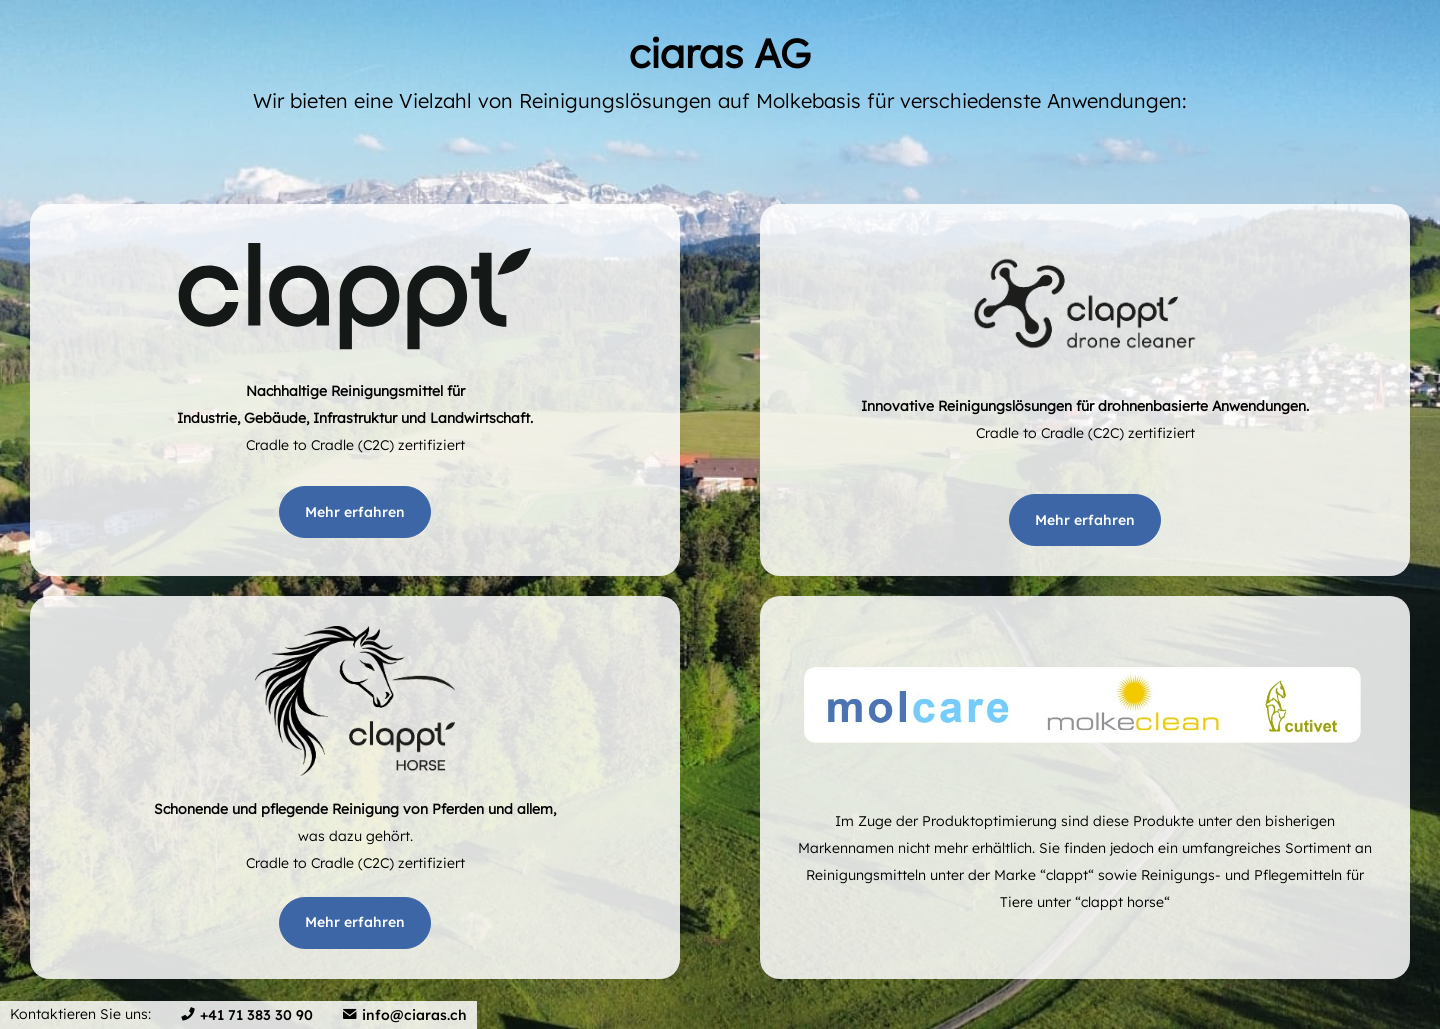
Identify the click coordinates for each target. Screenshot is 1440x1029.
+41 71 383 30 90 (256, 1015)
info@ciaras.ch (414, 1015)
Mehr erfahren (355, 512)
